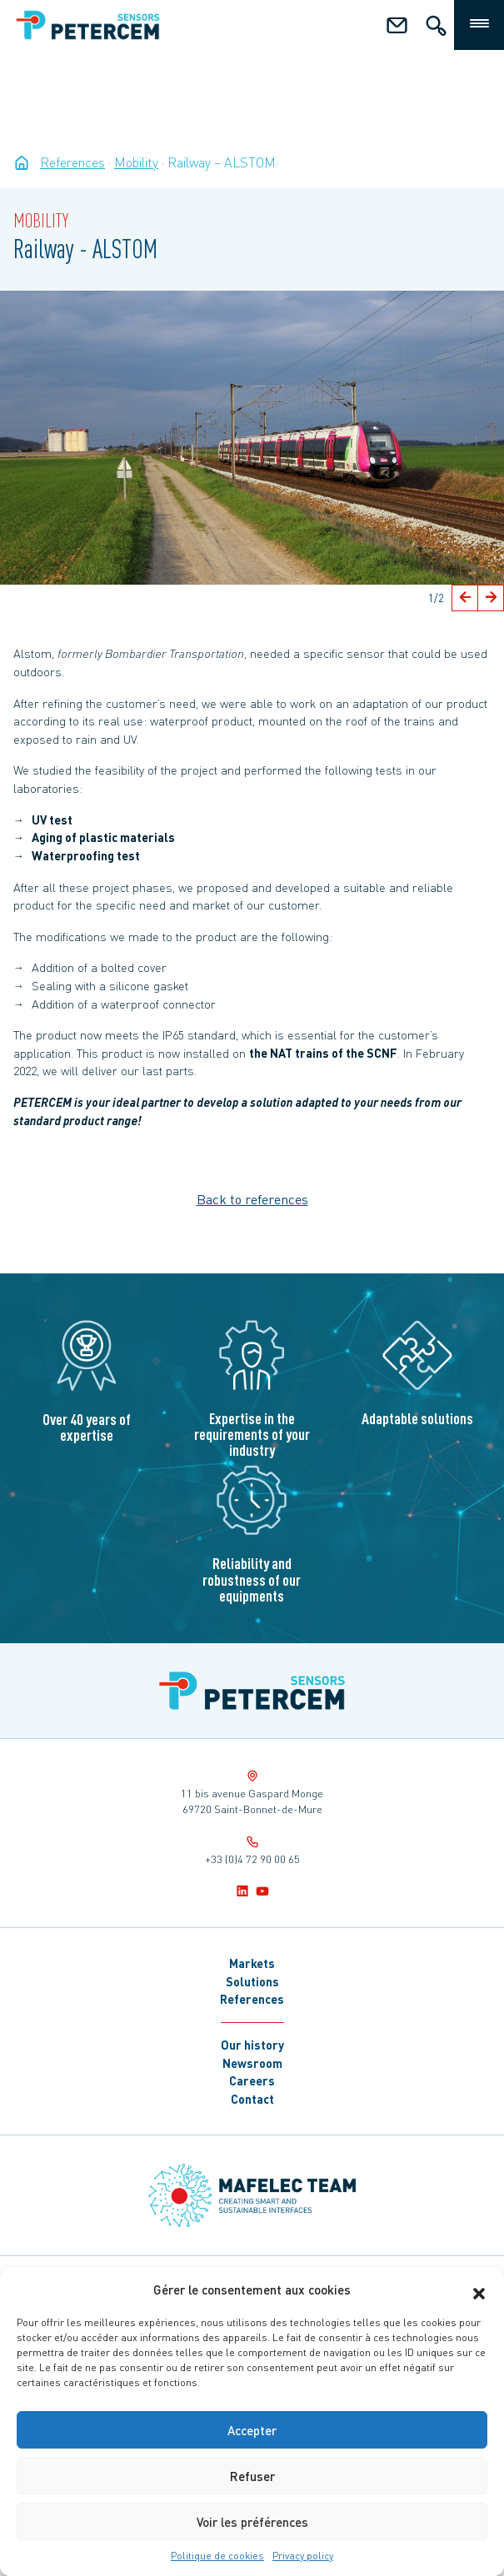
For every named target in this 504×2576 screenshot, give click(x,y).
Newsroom (252, 2062)
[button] (479, 2289)
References (252, 1998)
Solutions (252, 1981)
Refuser (252, 2476)
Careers (252, 2080)
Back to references (252, 1199)
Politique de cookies (217, 2555)
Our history (252, 2044)
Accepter (252, 2430)
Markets (252, 1963)
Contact (252, 2098)
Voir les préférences (252, 2522)
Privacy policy (302, 2555)
